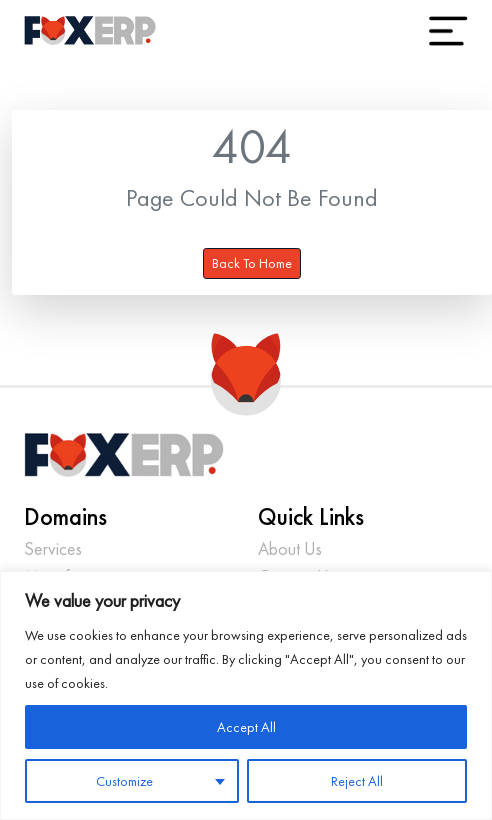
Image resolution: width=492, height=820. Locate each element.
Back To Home (252, 263)
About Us (290, 548)
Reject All (357, 781)
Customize (124, 781)
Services (53, 548)
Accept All (246, 727)
